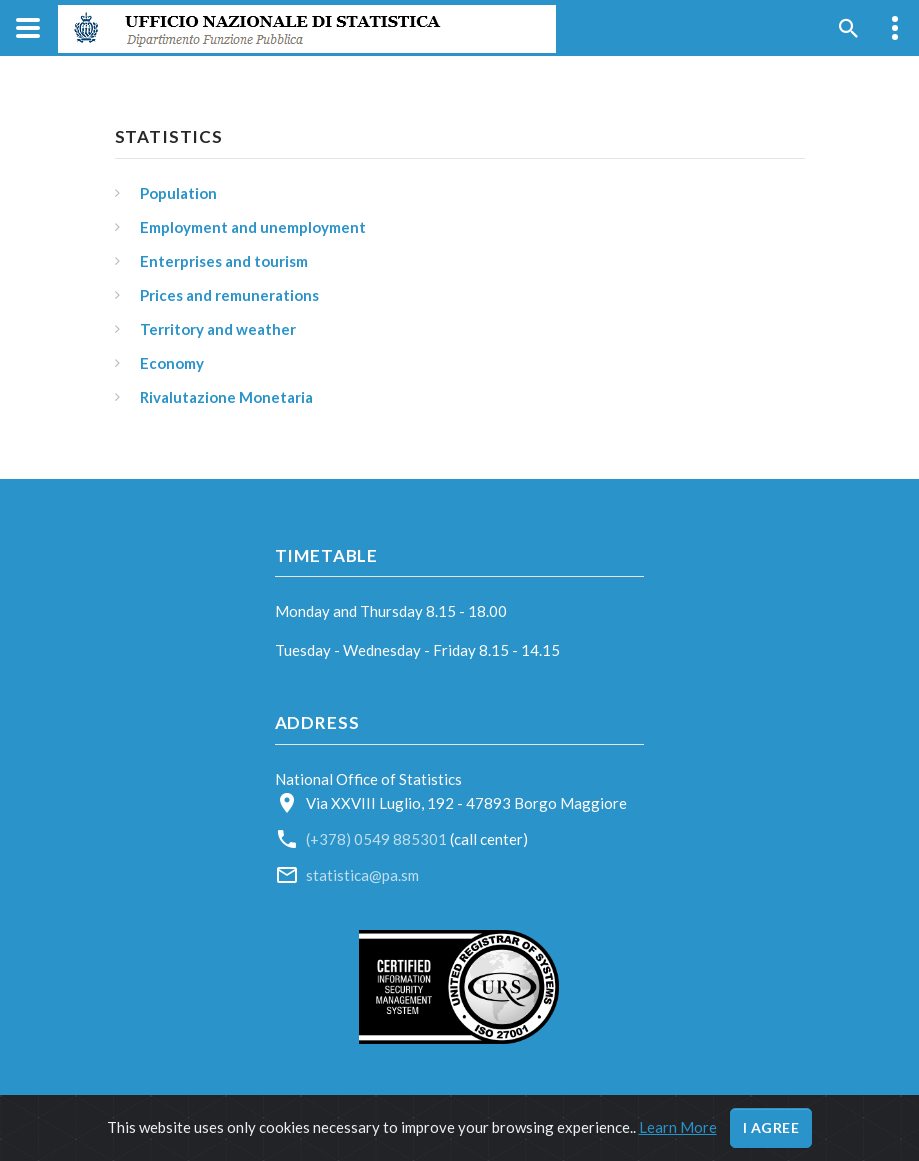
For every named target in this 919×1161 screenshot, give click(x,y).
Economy (172, 363)
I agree (771, 1127)
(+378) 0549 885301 (378, 839)
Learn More (678, 1127)
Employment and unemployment (253, 227)
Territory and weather (218, 329)
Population (178, 193)
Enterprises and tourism (224, 261)
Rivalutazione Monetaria (226, 397)
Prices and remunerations (229, 295)
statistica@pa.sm (362, 875)
